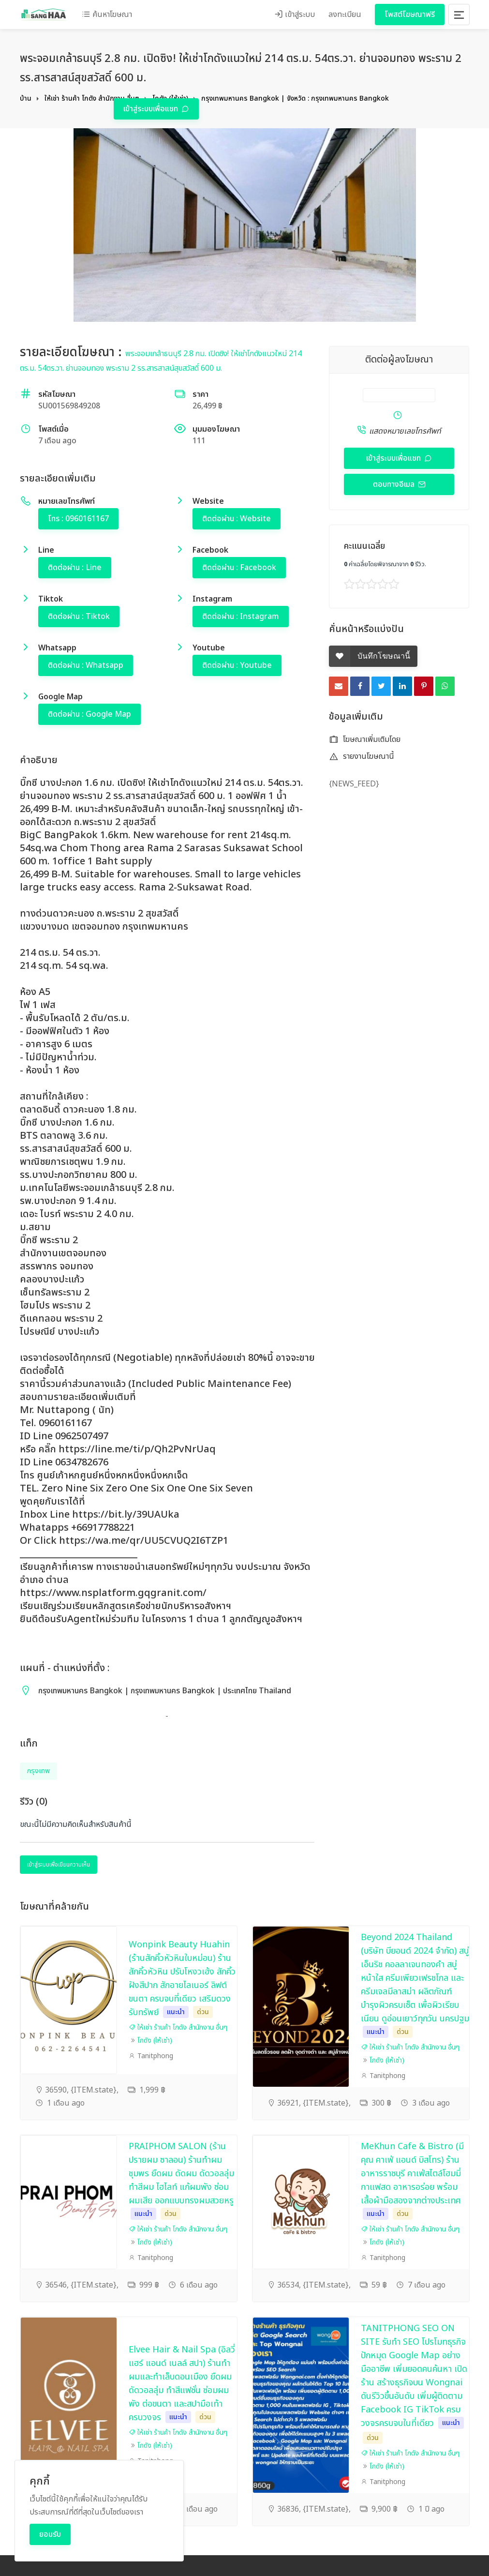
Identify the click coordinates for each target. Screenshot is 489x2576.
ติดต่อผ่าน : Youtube (237, 665)
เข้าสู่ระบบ (294, 14)
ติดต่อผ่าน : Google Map (89, 714)
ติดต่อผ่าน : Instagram (240, 616)
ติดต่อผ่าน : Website (236, 519)
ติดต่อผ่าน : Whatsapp (85, 665)
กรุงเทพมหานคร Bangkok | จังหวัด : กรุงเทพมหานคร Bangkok (295, 98)
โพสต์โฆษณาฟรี (410, 14)
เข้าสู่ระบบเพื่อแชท (151, 109)
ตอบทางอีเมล (394, 484)
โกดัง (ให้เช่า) (154, 2040)
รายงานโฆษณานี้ (361, 756)
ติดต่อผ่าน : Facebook (239, 567)
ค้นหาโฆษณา (107, 14)
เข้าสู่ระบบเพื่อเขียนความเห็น (58, 1864)
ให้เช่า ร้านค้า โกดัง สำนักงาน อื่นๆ (91, 98)
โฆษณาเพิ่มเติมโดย (364, 739)
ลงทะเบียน (344, 14)
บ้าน (25, 98)
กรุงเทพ (38, 1771)
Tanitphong (151, 2056)
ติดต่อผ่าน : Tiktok (79, 616)
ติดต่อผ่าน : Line (75, 567)
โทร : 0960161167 (78, 519)
